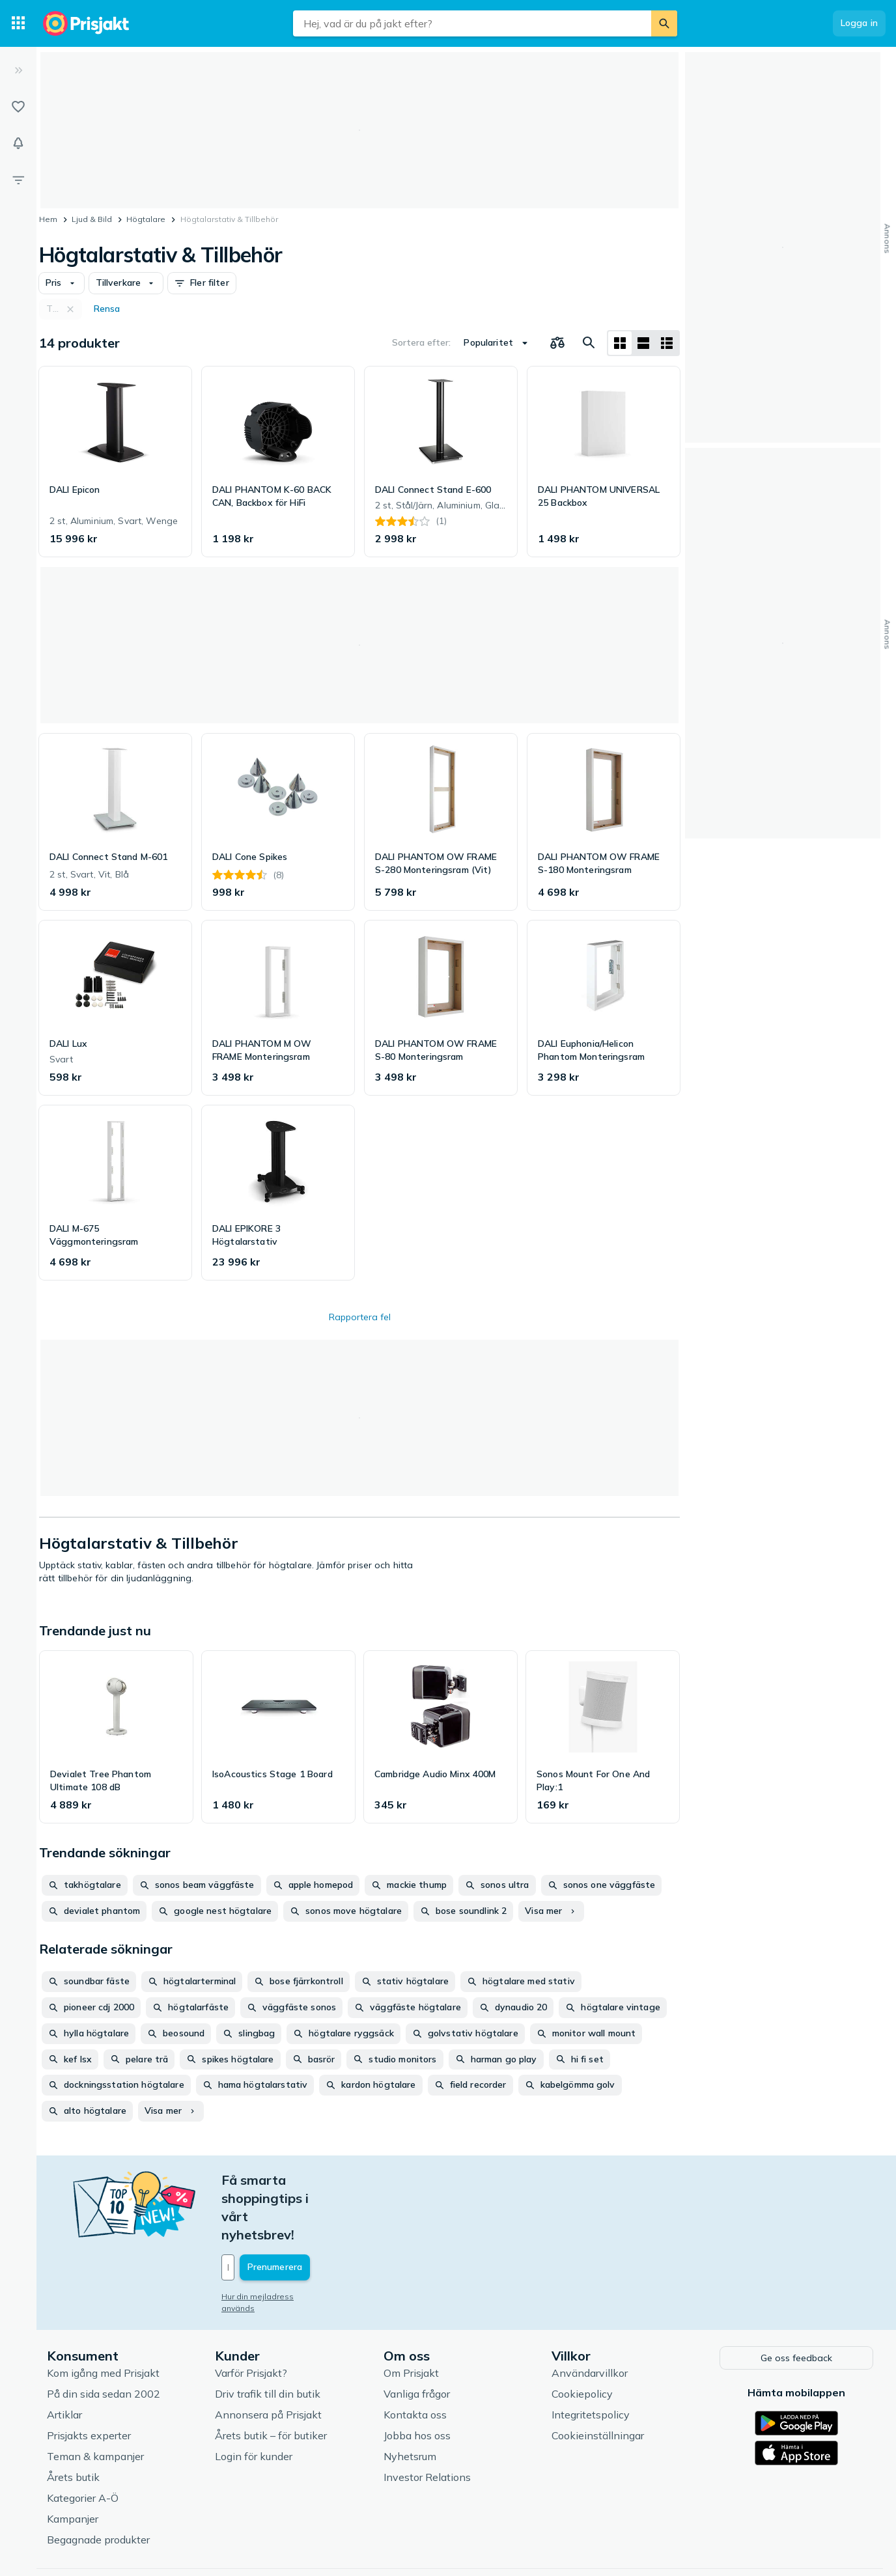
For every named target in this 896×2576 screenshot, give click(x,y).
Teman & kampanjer (95, 2398)
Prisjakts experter (89, 2378)
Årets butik (73, 2419)
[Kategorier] (18, 23)
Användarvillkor (590, 2315)
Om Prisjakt (411, 2315)
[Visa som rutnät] (620, 343)
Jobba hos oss (417, 2378)
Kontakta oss (415, 2357)
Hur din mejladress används (275, 2242)
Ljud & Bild (92, 219)
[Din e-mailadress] (307, 2213)
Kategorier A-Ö (83, 2440)
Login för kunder (253, 2398)
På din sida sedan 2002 (103, 2336)
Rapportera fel (360, 1317)
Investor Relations (427, 2419)
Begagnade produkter (98, 2482)
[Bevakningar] (18, 143)
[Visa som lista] (643, 343)
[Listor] (18, 107)
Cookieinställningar (598, 2378)
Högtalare (145, 219)
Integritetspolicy (591, 2357)
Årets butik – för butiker (271, 2378)
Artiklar (64, 2357)
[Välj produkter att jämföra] (557, 343)
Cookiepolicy (582, 2336)
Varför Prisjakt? (251, 2315)
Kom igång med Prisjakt (103, 2315)
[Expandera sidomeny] (18, 70)
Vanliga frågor (417, 2336)
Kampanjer (72, 2461)
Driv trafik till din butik (267, 2336)
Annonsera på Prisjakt (268, 2357)
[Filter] (18, 180)
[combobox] (472, 23)
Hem (48, 219)
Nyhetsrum (410, 2398)
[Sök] (664, 23)
